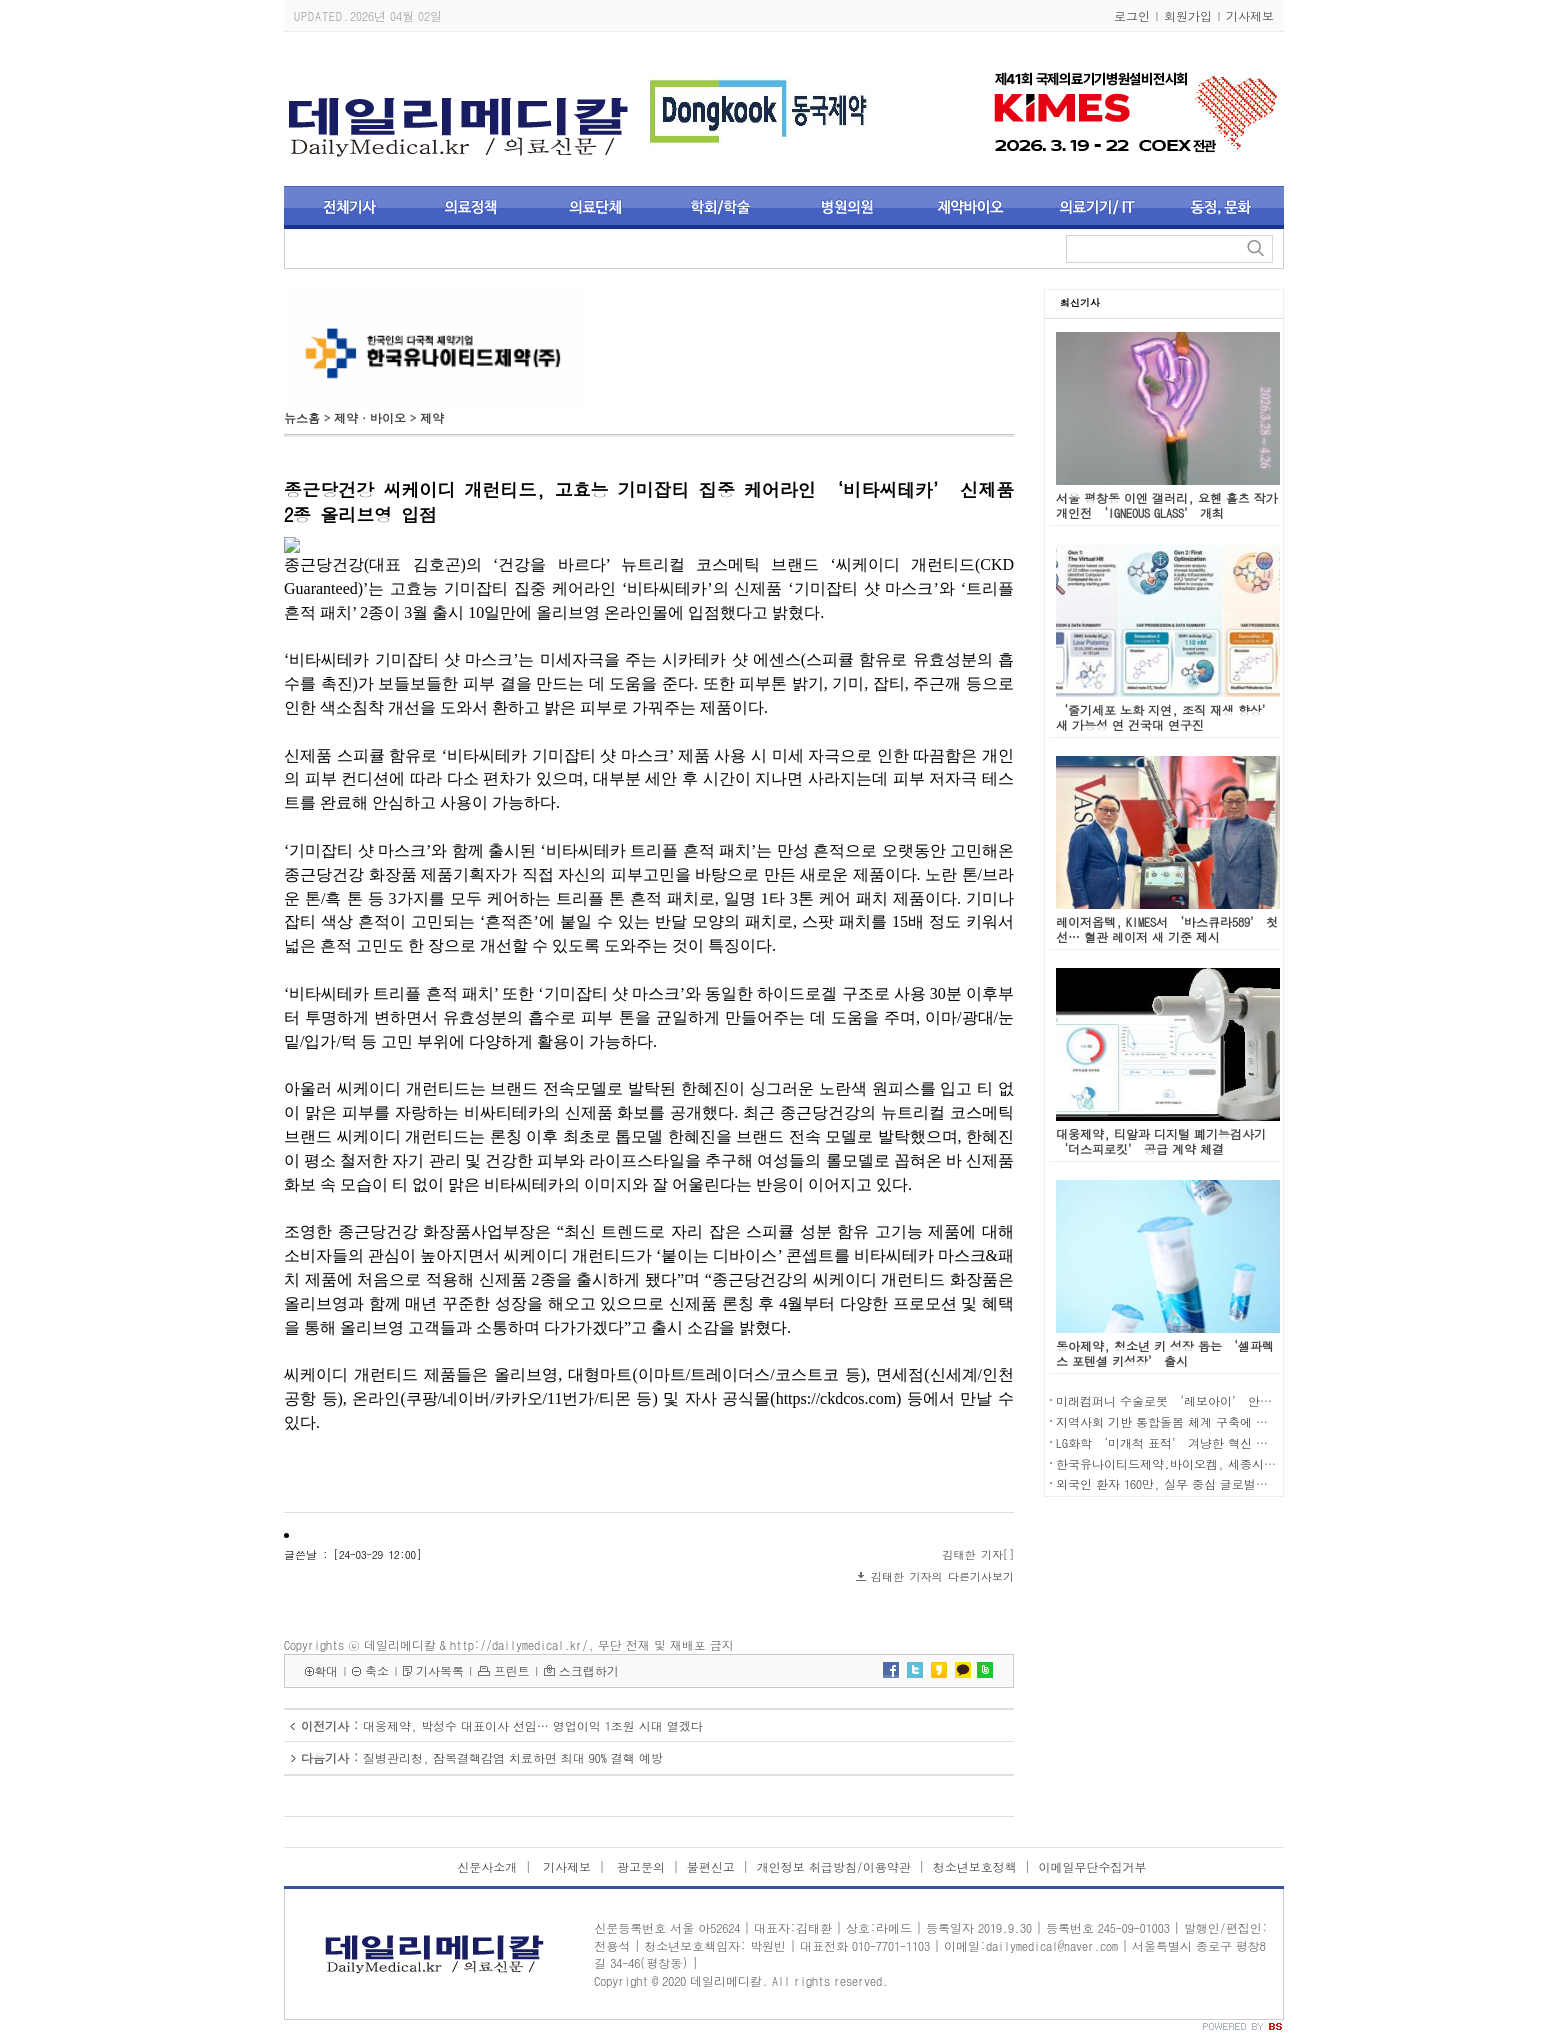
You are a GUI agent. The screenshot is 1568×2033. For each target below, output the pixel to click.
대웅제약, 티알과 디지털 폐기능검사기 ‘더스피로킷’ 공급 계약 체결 (1161, 1141)
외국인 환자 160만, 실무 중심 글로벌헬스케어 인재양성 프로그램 (1232, 1483)
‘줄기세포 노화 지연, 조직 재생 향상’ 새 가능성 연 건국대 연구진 (1165, 717)
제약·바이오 (370, 417)
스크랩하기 (589, 1670)
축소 (377, 1670)
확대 (326, 1670)
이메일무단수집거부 (1093, 1866)
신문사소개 (487, 1866)
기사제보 (1250, 15)
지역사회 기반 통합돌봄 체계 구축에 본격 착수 (1182, 1421)
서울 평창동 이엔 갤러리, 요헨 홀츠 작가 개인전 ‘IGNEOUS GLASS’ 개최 (1167, 505)
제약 (432, 417)
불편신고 (711, 1866)
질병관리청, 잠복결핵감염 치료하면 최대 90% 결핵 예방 (513, 1757)
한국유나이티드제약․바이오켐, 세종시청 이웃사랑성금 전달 (1218, 1463)
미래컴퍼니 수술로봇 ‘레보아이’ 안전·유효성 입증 (1202, 1400)
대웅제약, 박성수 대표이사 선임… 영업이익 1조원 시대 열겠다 (533, 1725)
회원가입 (1188, 15)
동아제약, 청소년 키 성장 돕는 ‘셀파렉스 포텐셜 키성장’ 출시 (1165, 1353)
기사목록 (440, 1670)
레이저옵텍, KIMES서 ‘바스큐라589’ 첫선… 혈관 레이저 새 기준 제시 (1167, 929)
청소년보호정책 (975, 1866)
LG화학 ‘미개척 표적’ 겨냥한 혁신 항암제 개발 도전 (1202, 1442)
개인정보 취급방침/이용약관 (834, 1866)
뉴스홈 (302, 417)
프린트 (512, 1670)
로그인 (1132, 15)
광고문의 (639, 1866)
